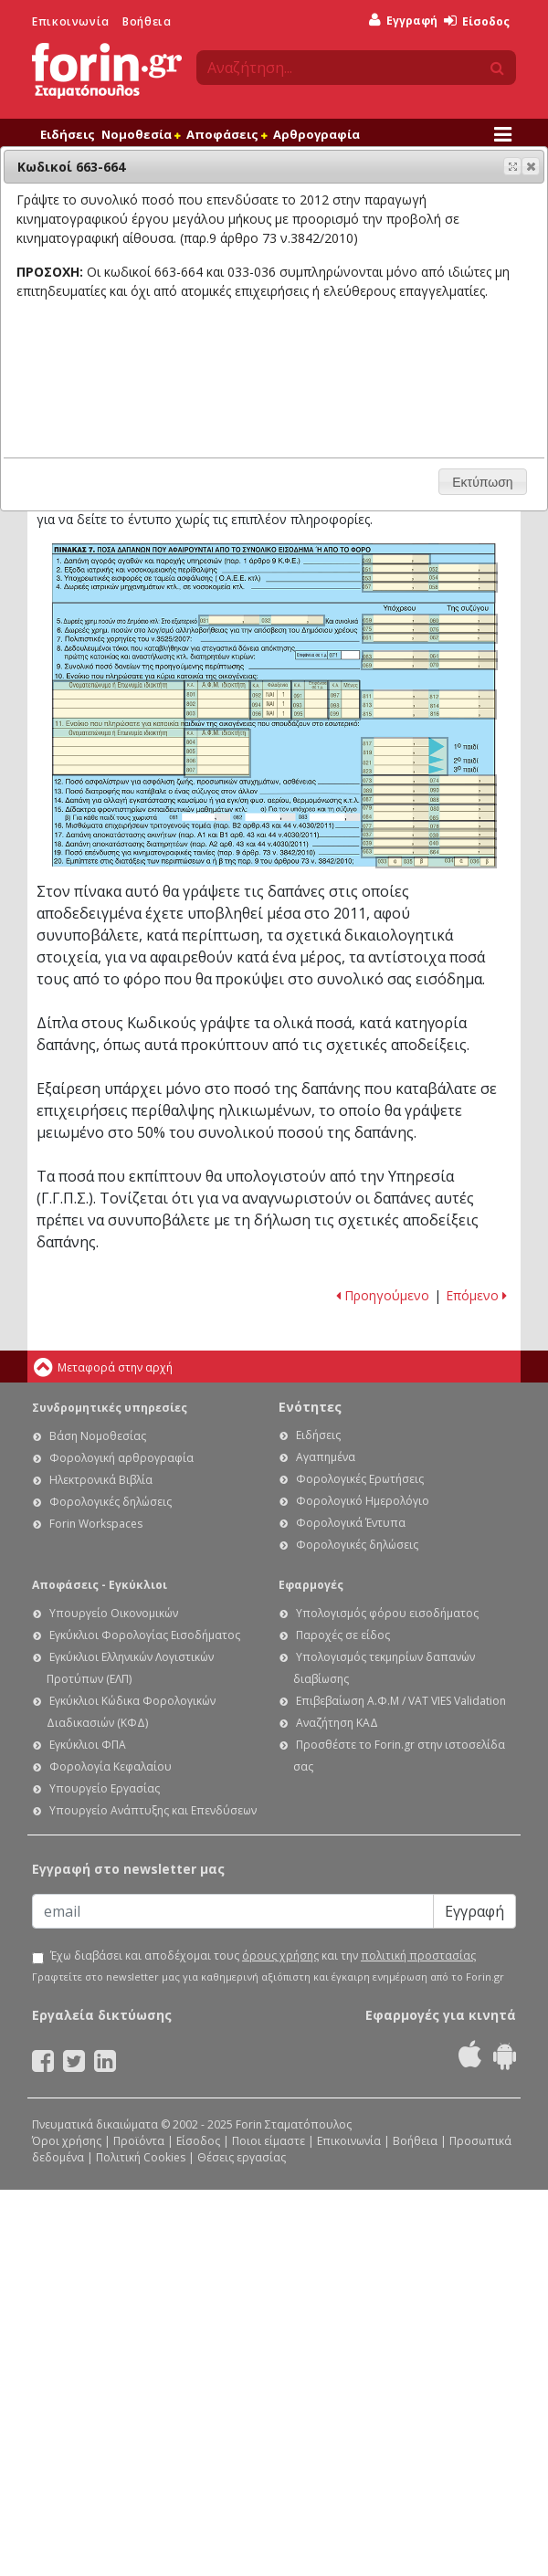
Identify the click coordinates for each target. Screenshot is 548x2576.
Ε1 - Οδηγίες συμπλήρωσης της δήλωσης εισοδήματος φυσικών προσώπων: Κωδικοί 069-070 (429, 664)
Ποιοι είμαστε (268, 2141)
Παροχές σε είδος (343, 1635)
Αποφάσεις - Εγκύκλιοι (99, 1585)
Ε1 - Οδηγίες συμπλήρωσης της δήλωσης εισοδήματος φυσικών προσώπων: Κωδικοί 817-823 (404, 757)
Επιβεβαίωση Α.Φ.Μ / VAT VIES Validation (401, 1701)
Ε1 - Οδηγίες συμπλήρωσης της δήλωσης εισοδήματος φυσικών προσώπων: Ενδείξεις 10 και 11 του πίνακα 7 (118, 728)
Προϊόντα (138, 2141)
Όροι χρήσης (66, 2141)
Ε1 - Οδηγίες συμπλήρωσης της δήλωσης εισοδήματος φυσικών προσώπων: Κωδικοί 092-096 (271, 700)
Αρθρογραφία (316, 134)
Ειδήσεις (67, 134)
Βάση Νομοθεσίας (97, 1436)
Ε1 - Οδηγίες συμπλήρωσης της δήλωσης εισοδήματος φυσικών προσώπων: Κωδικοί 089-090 (429, 789)
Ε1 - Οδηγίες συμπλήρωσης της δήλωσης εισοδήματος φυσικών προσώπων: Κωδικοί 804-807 (218, 753)
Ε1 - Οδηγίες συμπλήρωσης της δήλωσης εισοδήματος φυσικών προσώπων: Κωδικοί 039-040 (429, 843)
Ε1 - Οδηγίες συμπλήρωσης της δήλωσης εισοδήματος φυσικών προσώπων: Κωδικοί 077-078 (429, 826)
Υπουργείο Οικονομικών (113, 1613)
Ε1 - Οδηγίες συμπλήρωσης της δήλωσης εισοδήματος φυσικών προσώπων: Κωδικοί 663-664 (429, 852)
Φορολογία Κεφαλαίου (110, 1766)
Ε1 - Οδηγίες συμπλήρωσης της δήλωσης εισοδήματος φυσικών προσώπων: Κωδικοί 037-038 (429, 834)
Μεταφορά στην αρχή (115, 1367)
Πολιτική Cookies (140, 2157)
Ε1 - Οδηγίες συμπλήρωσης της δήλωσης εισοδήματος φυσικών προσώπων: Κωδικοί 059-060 (430, 620)
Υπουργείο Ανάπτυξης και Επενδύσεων (153, 1810)
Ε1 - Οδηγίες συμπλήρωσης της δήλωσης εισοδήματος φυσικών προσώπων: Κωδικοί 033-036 (436, 862)
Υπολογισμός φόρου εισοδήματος (387, 1613)
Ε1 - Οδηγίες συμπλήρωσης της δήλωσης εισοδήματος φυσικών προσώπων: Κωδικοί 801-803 (217, 700)
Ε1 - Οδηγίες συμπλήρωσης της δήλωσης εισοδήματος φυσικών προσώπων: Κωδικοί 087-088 (429, 799)
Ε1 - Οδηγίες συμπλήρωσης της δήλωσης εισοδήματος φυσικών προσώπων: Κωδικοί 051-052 (430, 568)
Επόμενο (476, 1295)
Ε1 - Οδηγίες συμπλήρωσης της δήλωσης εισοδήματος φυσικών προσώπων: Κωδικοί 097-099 (344, 700)
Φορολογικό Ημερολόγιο (362, 1501)
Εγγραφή (403, 20)
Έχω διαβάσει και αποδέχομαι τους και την (263, 1956)
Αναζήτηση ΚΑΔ (337, 1722)
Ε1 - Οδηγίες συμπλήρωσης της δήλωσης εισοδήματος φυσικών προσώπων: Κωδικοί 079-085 (429, 813)
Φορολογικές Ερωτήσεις (360, 1479)
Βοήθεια (146, 21)
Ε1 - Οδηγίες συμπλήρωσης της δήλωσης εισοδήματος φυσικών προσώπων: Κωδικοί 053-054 (430, 578)
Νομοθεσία (140, 134)
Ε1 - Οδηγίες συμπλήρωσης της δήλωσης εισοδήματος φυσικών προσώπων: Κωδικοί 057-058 (430, 587)
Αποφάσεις (226, 134)
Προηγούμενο (382, 1295)
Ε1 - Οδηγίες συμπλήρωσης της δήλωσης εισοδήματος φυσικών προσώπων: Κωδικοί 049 (397, 559)
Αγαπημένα (325, 1457)
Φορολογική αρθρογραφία (121, 1458)
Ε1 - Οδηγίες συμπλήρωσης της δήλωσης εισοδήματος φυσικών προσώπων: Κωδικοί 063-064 (430, 656)
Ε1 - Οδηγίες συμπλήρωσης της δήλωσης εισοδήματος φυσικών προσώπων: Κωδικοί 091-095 (309, 700)
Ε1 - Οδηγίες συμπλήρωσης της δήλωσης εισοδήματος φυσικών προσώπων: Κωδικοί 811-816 (428, 704)
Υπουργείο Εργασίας (104, 1788)
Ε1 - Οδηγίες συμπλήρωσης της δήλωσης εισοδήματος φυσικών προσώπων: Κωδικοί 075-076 (430, 629)
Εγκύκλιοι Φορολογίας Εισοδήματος (144, 1635)
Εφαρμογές (311, 1585)
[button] (531, 166)
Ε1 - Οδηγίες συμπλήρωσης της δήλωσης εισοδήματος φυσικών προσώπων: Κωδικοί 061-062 (430, 638)
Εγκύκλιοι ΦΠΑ (87, 1744)
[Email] (233, 1911)
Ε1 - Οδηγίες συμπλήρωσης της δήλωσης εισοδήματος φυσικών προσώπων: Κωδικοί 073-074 (429, 780)
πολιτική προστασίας (418, 1955)
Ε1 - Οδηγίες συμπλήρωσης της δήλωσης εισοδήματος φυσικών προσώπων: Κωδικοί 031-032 (261, 620)
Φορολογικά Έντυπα (351, 1522)
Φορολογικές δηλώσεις (110, 1501)
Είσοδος (477, 21)
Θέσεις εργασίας (241, 2157)
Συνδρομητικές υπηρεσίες (109, 1407)
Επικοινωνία (71, 21)
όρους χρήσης (280, 1955)
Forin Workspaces (95, 1523)
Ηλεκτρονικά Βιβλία (101, 1480)
